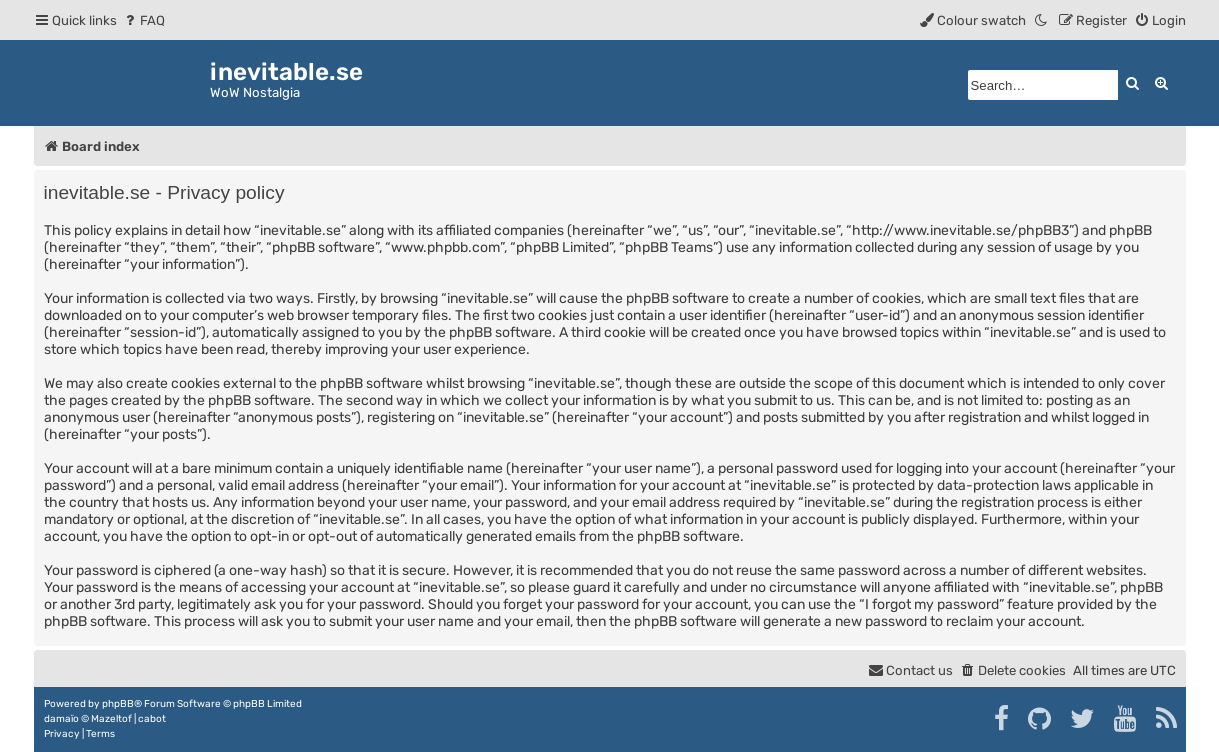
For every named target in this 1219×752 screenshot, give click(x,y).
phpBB (118, 704)
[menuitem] (143, 20)
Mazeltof (111, 719)
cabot (152, 719)
